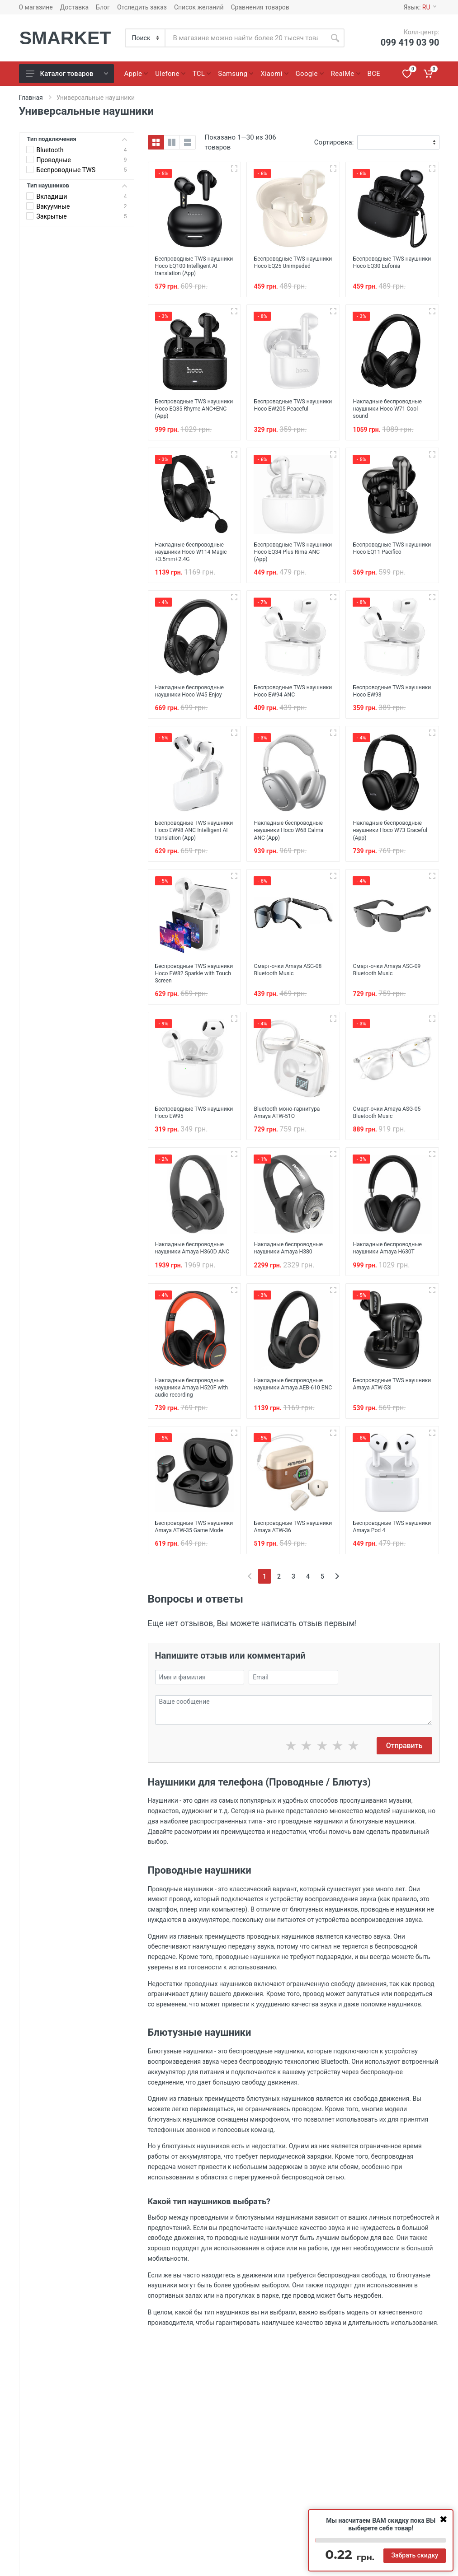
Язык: (419, 7)
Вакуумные (53, 206)
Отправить (404, 1794)
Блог (103, 7)
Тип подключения (77, 139)
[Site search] (245, 37)
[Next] (337, 1625)
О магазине (36, 7)
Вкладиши (52, 196)
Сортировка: (334, 142)
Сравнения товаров (260, 7)
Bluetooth (50, 150)
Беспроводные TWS (66, 169)
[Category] (145, 38)
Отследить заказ (142, 7)
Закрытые (52, 216)
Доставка (74, 7)
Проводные (54, 160)
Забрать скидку (414, 2555)
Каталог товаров (67, 74)
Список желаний (199, 7)
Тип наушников (77, 185)
